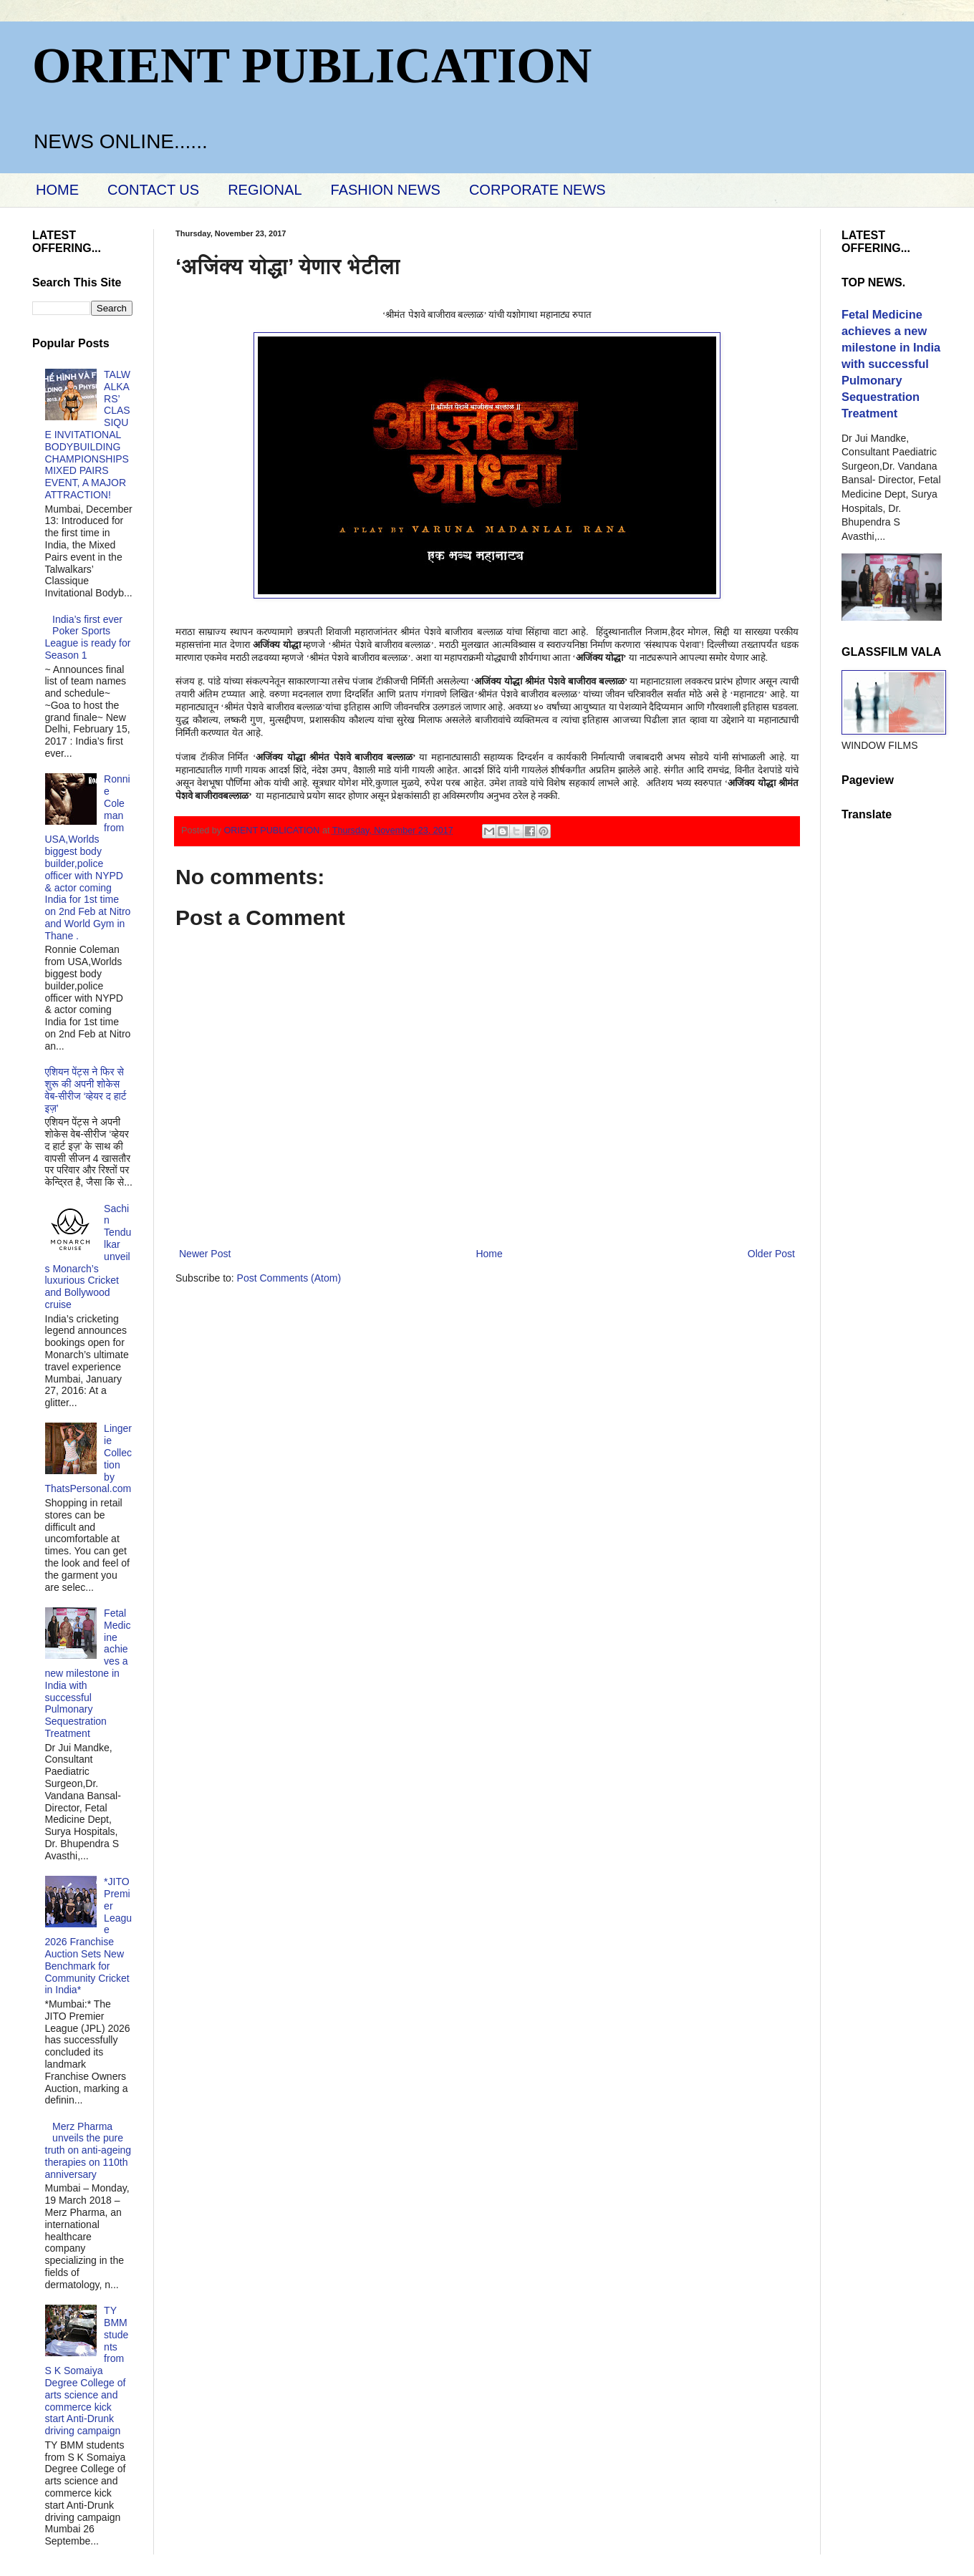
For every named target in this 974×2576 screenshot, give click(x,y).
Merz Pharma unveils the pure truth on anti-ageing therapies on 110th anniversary (88, 2150)
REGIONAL (265, 190)
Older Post (771, 1253)
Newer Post (205, 1253)
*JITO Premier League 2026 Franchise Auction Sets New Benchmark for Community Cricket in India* (88, 1935)
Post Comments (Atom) (289, 1278)
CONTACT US (153, 190)
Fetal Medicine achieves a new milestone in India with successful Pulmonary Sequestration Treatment (88, 1673)
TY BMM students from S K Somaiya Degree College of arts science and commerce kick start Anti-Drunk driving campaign (87, 2370)
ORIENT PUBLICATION (312, 65)
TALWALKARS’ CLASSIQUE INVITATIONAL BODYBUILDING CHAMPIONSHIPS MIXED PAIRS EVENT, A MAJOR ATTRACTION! (87, 434)
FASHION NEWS (385, 190)
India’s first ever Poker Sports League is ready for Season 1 (88, 637)
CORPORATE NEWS (537, 190)
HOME (57, 190)
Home (489, 1253)
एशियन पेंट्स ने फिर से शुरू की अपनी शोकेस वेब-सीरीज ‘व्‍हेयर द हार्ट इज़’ (86, 1089)
